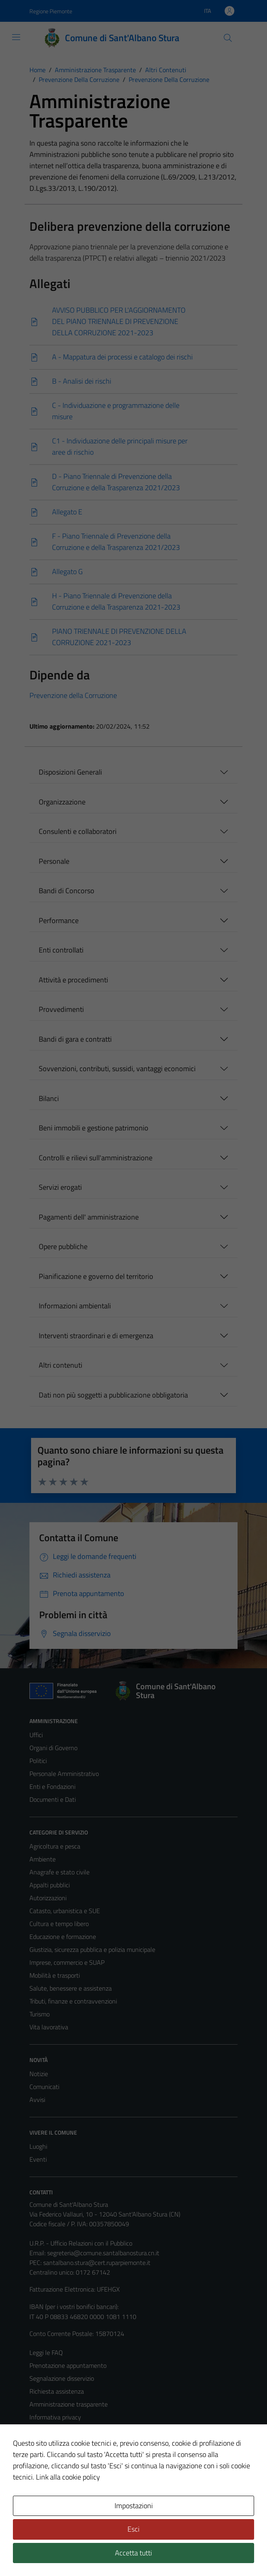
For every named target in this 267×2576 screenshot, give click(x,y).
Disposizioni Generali (70, 772)
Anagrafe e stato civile (59, 1872)
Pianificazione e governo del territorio (96, 1276)
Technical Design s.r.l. (84, 2552)
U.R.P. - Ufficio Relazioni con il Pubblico (80, 2243)
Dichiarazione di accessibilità (66, 2456)
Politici (38, 1760)
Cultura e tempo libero (59, 1923)
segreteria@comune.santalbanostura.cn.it (103, 2253)
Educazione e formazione (62, 1936)
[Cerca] (228, 38)
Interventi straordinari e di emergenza (96, 1335)
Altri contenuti (60, 1365)
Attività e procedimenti (73, 979)
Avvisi (37, 2099)
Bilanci (49, 1098)
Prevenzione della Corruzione (73, 695)
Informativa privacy (55, 2417)
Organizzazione (62, 801)
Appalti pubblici (49, 1885)
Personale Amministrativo (64, 1773)
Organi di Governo (53, 1748)
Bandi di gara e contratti (75, 1039)
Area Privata (46, 2502)
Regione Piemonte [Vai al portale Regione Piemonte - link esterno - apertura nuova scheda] (50, 11)
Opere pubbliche (63, 1246)
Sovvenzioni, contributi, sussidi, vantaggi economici (117, 1068)
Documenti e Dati (52, 1799)
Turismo (39, 2014)
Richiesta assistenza (56, 2391)
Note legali (43, 2443)
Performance (59, 920)
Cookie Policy (47, 2430)
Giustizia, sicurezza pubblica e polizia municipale (92, 1949)
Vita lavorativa (48, 2027)
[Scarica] (133, 321)
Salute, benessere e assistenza (70, 1988)
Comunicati (44, 2086)
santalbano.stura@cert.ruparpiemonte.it (96, 2262)
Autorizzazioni (48, 1898)
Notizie (38, 2074)
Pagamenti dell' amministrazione (89, 1217)
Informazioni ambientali (75, 1305)
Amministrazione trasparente (68, 2404)
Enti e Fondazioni (52, 1786)
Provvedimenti (61, 1009)
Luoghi (38, 2146)
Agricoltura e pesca (54, 1846)
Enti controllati (61, 949)
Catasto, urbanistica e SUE (64, 1911)
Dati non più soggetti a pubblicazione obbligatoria (113, 1394)
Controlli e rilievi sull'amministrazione (95, 1157)
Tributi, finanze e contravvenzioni (73, 2001)
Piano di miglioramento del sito (70, 2469)
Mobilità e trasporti (54, 1975)
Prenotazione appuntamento (67, 2365)
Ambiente (42, 1859)
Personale (54, 861)
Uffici (36, 1735)
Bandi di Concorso (66, 890)
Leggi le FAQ (46, 2352)
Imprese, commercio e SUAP (66, 1962)
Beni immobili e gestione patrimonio (93, 1127)
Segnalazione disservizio (61, 2378)
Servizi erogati (60, 1187)
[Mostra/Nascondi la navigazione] (16, 37)
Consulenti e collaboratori (78, 831)
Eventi (38, 2159)
